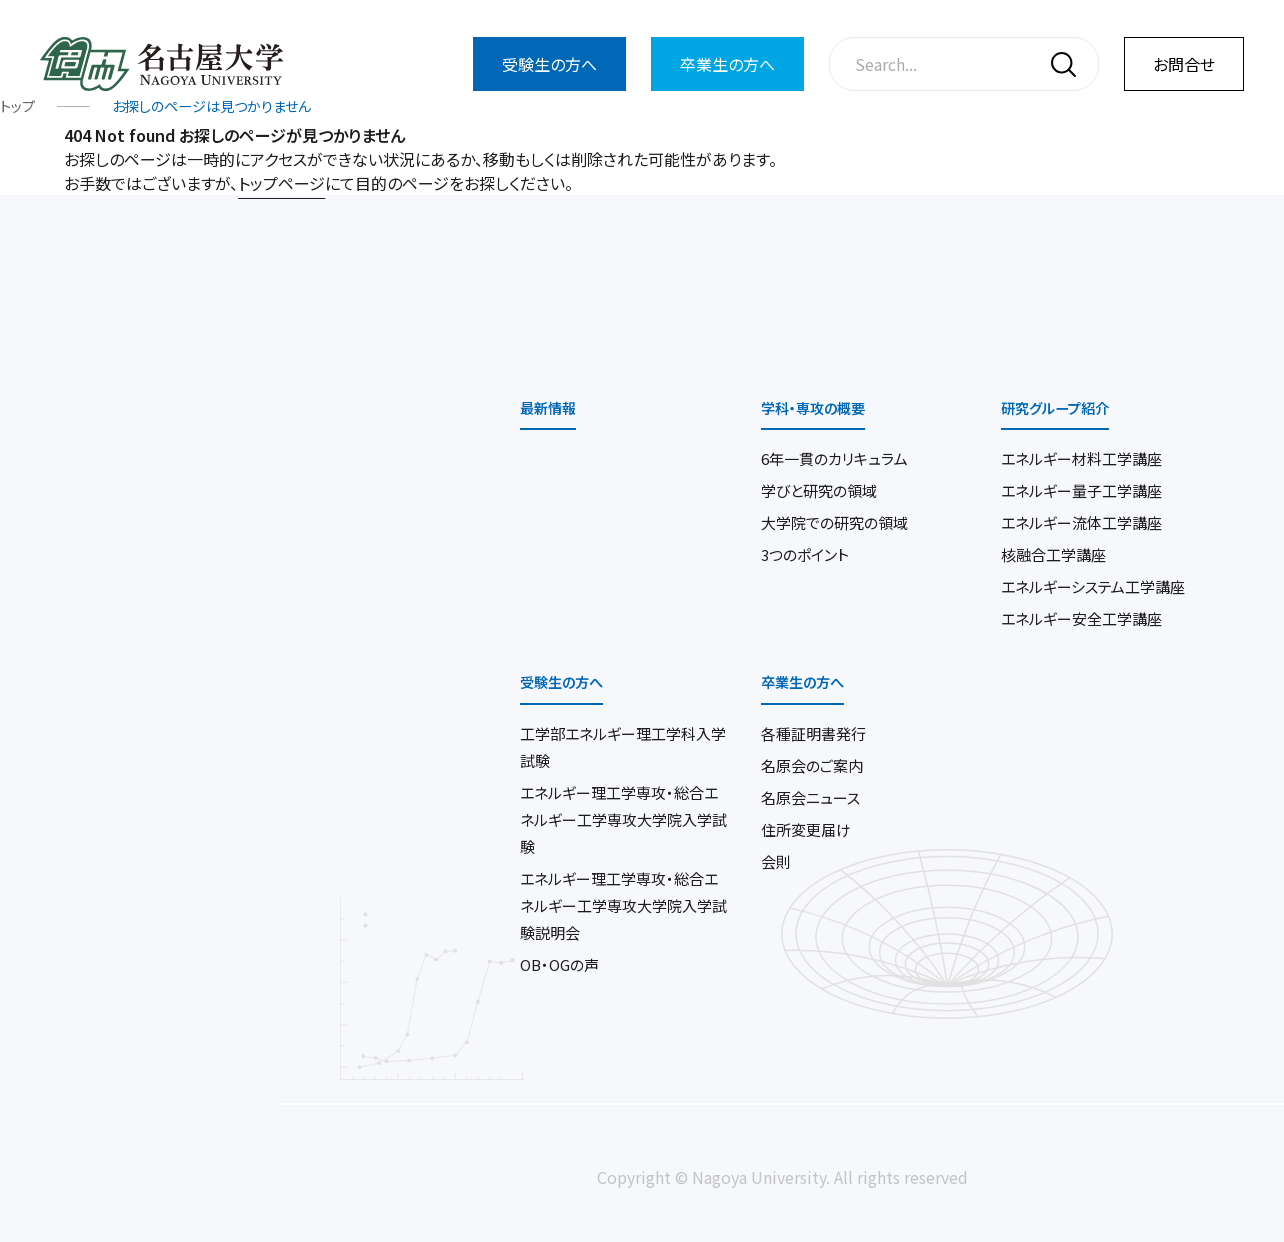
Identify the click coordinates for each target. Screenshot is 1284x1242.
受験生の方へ (549, 64)
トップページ (281, 185)
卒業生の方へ (727, 64)
